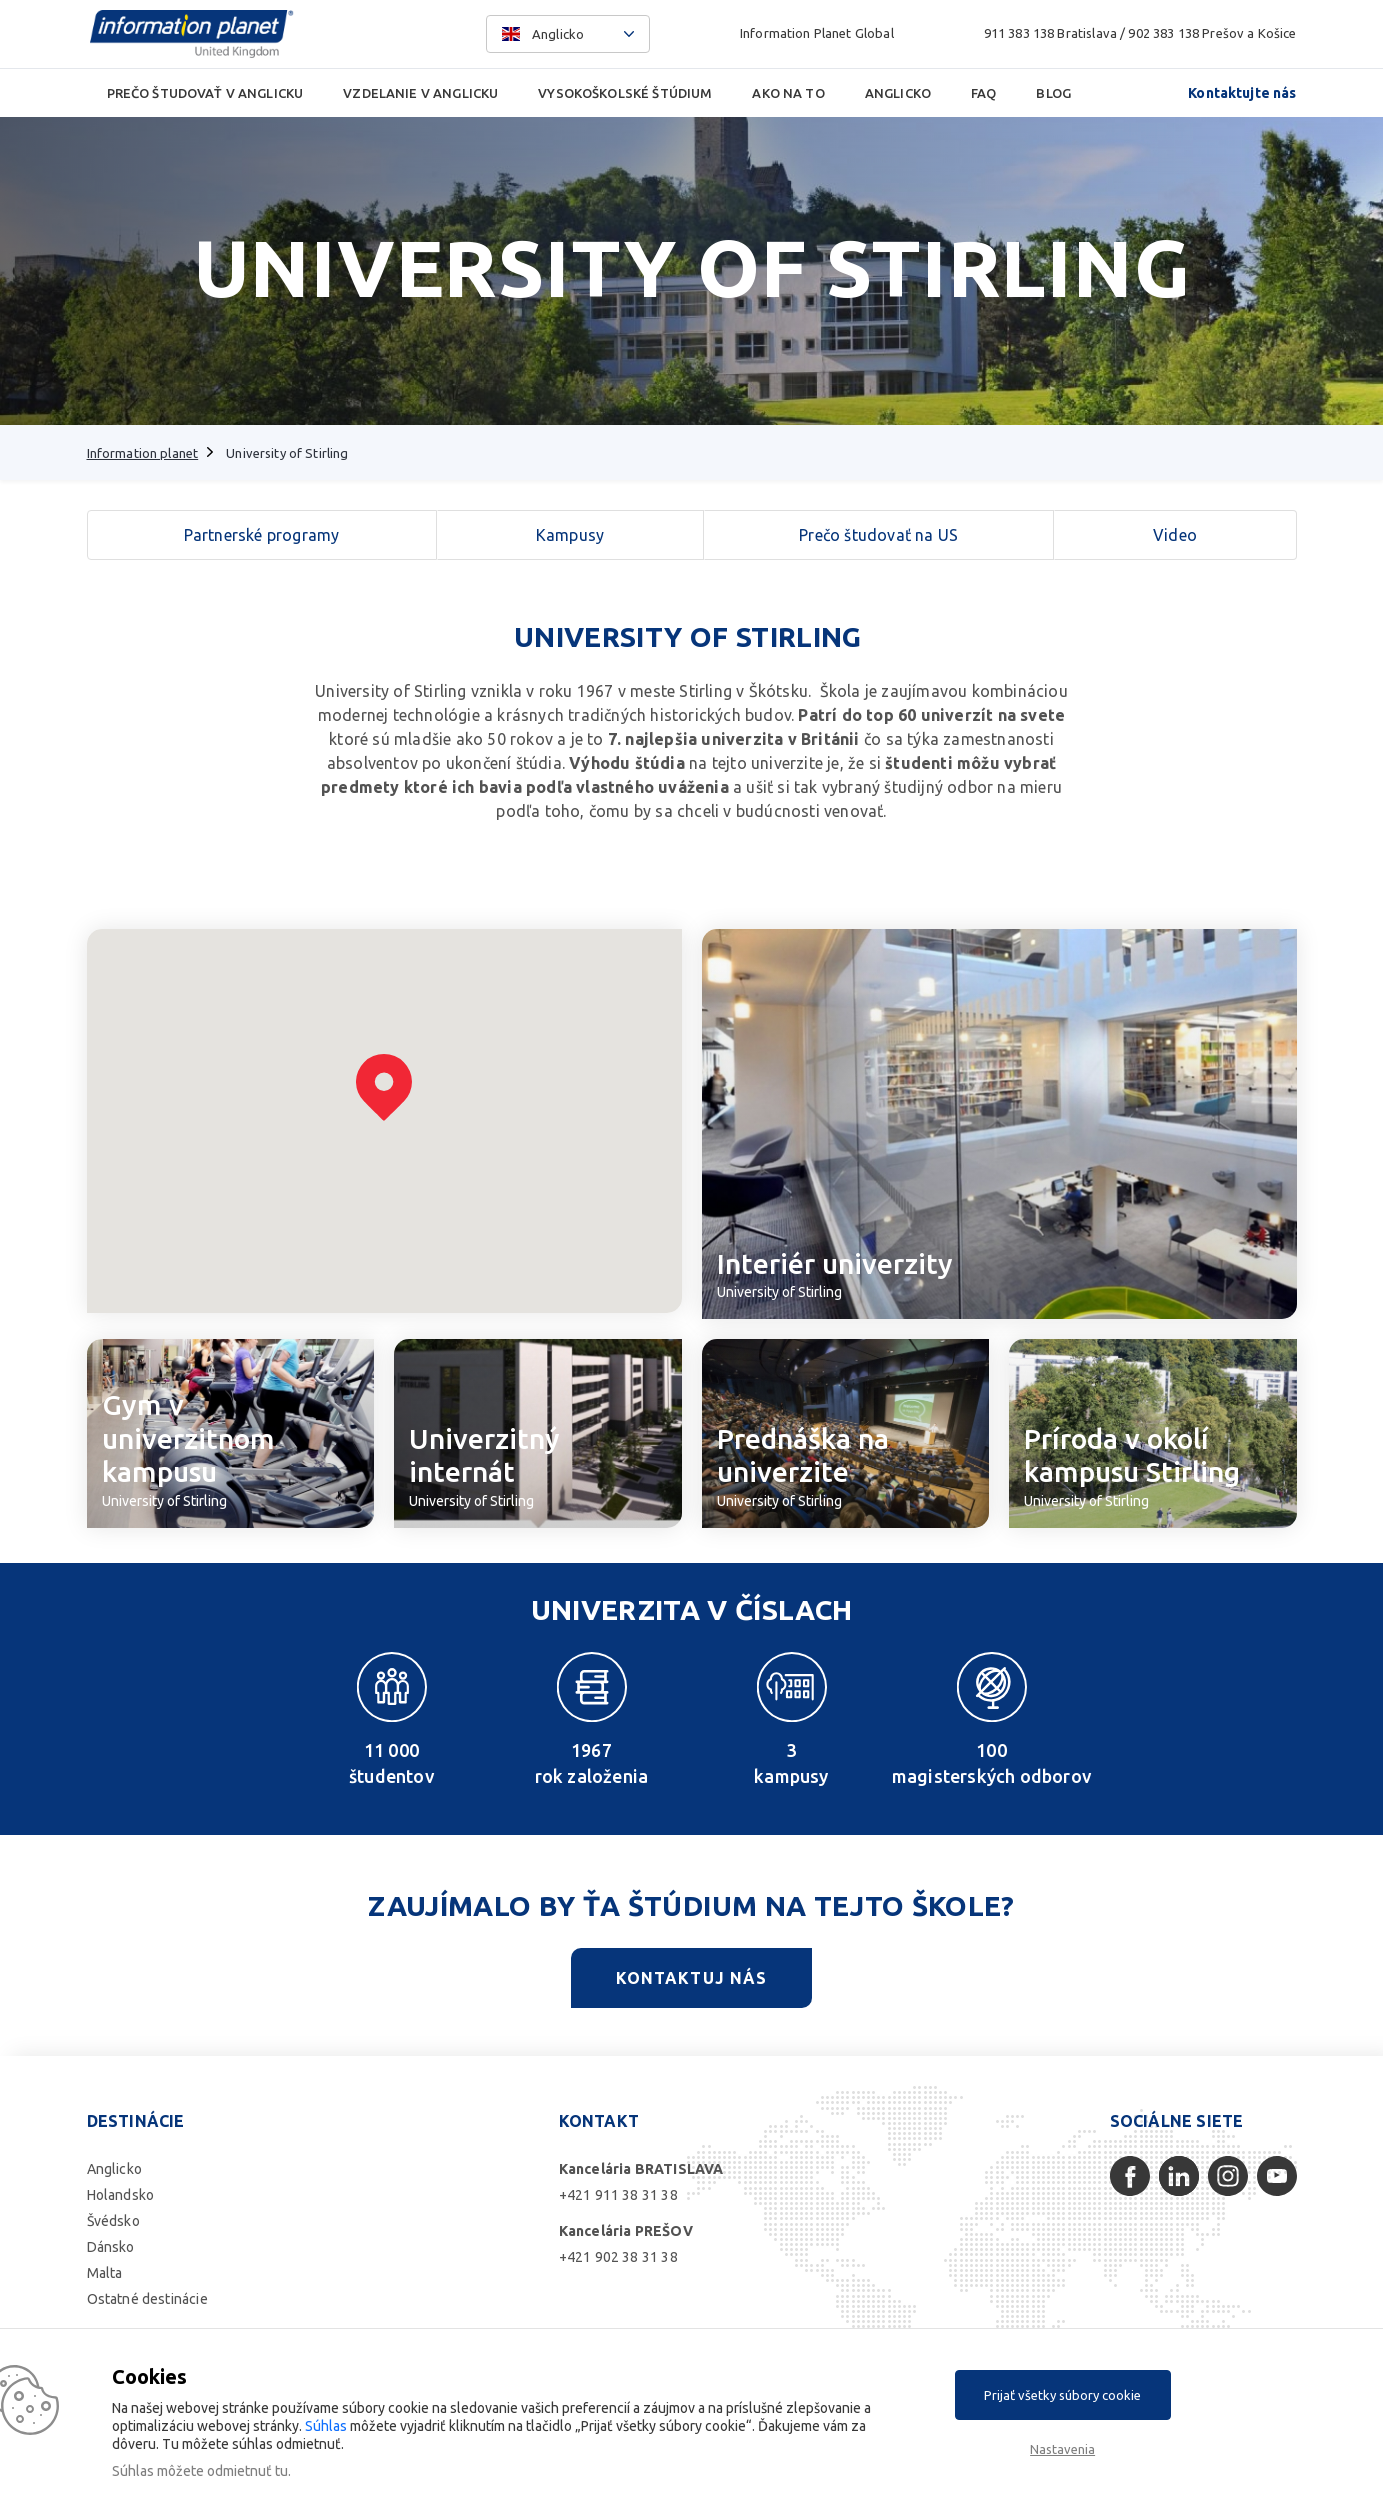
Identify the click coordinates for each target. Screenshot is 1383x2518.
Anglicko (898, 93)
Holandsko (121, 2195)
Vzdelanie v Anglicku (420, 93)
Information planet (143, 453)
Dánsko (111, 2247)
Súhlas (326, 2426)
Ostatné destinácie (147, 2299)
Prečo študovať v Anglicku (205, 93)
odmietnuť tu (247, 2471)
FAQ (983, 93)
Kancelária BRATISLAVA (641, 2169)
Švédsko (113, 2221)
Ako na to (788, 93)
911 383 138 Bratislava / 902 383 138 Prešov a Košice (1140, 33)
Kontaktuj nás (692, 1978)
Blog (1053, 93)
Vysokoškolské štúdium (625, 93)
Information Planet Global (817, 33)
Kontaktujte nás (1242, 93)
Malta (105, 2273)
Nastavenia (1062, 2449)
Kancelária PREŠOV (626, 2231)
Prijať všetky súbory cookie (1062, 2395)
